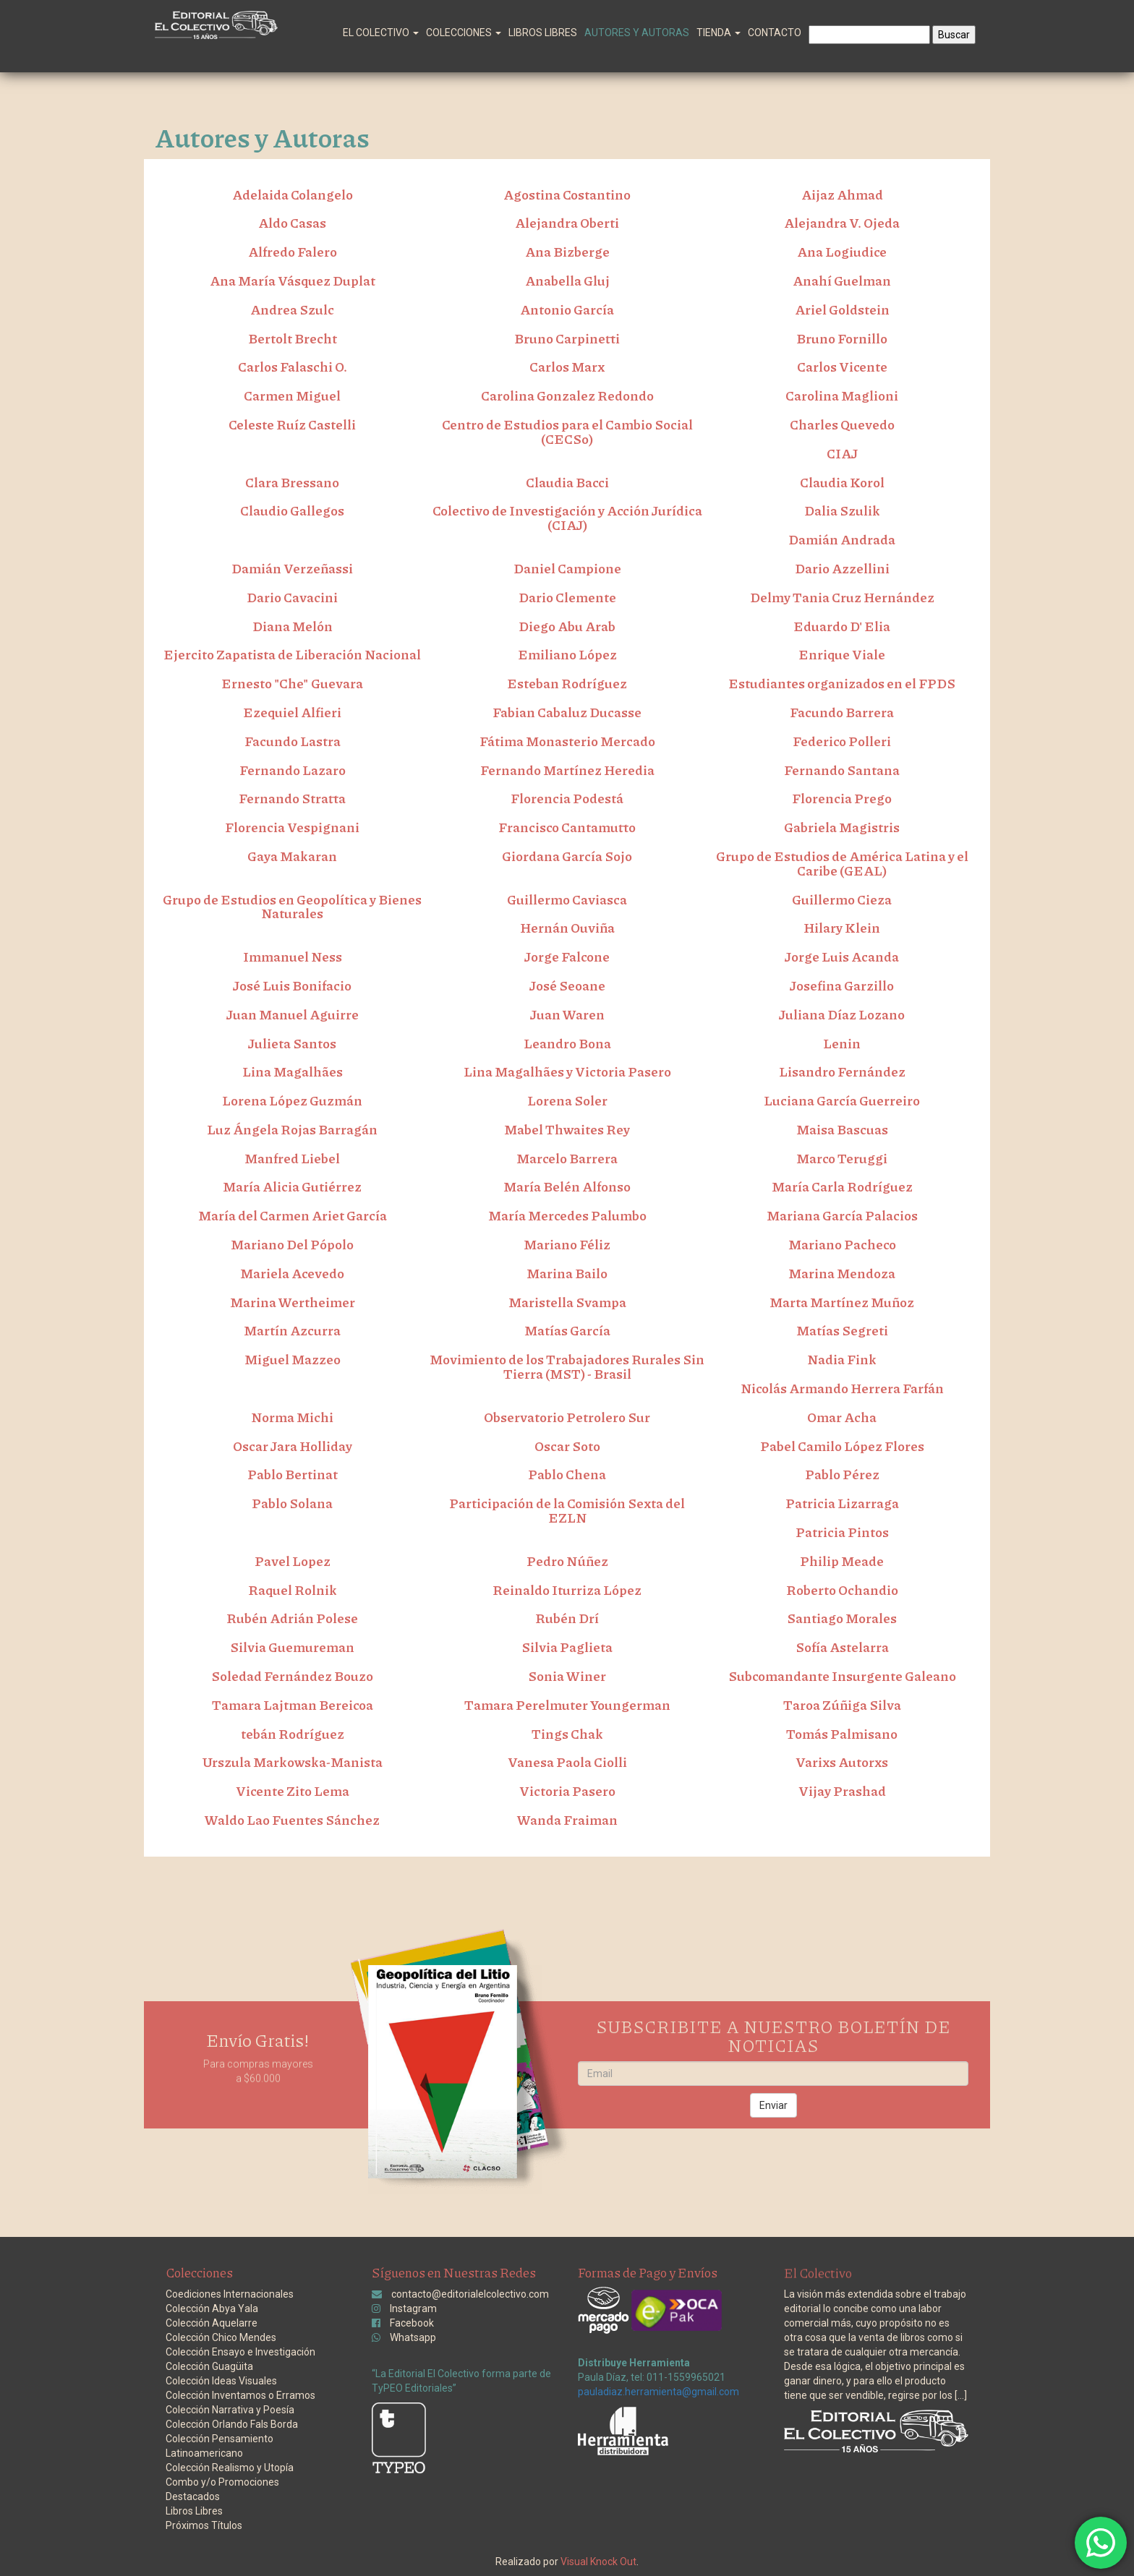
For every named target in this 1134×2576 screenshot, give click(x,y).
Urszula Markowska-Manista (292, 1762)
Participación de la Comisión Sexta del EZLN (567, 1510)
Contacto (774, 32)
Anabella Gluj (567, 280)
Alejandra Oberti (567, 222)
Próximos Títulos (204, 2525)
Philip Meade (842, 1561)
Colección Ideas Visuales (221, 2381)
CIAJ (842, 453)
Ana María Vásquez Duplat (292, 280)
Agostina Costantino (567, 194)
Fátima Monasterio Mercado (567, 741)
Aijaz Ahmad (842, 194)
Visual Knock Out (598, 2561)
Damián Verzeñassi (292, 568)
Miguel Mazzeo (292, 1359)
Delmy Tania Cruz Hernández (842, 597)
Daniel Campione (567, 568)
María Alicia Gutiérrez (292, 1186)
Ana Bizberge (567, 251)
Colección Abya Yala (212, 2308)
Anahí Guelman (842, 280)
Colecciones (463, 32)
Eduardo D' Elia (841, 626)
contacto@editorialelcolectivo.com (470, 2294)
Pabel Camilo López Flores (842, 1446)
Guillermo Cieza (842, 899)
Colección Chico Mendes (221, 2337)
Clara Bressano (292, 482)
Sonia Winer (567, 1675)
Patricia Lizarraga (842, 1503)
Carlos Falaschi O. (292, 366)
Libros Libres (542, 32)
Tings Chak (567, 1733)
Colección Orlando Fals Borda (232, 2424)
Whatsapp (413, 2337)
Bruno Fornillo (841, 338)
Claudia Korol (842, 482)
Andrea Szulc (292, 309)
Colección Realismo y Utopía (230, 2467)
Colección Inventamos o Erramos (240, 2395)
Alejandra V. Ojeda (842, 222)
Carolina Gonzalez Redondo (567, 395)
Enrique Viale (841, 654)
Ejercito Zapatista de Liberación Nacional (292, 654)
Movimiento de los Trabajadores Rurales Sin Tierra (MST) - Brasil (567, 1366)
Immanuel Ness (292, 956)
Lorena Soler (567, 1100)
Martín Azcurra (292, 1330)
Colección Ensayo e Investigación (240, 2352)
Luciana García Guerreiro (842, 1100)
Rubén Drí (567, 1618)
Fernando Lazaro (292, 770)
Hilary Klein (841, 927)
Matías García (567, 1330)
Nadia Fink (842, 1359)
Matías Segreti (842, 1330)
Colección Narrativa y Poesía (230, 2409)
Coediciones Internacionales (230, 2294)
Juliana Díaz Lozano (842, 1014)
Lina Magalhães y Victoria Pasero (567, 1071)
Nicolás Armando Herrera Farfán (842, 1388)
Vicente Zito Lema (292, 1790)
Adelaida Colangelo (292, 194)
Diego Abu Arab (567, 626)
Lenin (842, 1043)
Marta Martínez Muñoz (842, 1302)
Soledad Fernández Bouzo (292, 1675)
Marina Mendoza (841, 1273)
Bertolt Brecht (292, 338)
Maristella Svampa (567, 1302)
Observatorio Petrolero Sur (567, 1417)
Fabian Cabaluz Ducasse (567, 712)
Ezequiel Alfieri (292, 712)
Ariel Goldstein (842, 309)
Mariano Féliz (567, 1244)
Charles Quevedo (842, 424)
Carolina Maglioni (841, 395)
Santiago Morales (842, 1618)
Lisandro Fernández (842, 1071)
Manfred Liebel (292, 1158)
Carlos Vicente (842, 366)
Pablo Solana (292, 1503)
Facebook (412, 2323)
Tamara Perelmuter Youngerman (567, 1704)
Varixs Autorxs (842, 1762)
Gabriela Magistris (842, 827)
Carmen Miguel (292, 395)
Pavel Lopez (293, 1561)
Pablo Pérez (842, 1474)
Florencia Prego (842, 798)
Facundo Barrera (842, 712)
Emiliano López (567, 654)
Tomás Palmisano (842, 1733)
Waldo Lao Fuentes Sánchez (292, 1819)
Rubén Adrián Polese (292, 1618)
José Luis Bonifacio (292, 985)
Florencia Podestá (567, 798)
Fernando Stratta (292, 798)
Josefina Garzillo (842, 985)
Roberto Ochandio (842, 1589)
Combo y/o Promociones (222, 2482)
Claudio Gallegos (292, 510)
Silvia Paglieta (567, 1647)
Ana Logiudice (842, 251)
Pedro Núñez (567, 1561)
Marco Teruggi (841, 1158)
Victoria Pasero (567, 1790)
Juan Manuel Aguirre (292, 1014)
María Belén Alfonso (567, 1186)
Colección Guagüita (209, 2366)
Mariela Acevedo (292, 1273)
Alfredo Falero (292, 251)
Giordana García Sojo (567, 856)
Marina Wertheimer (292, 1302)
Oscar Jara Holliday (292, 1446)
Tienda (718, 32)
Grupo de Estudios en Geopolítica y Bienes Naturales (292, 906)
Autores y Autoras (636, 32)
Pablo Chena (567, 1474)
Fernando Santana (842, 770)
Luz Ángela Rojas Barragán (292, 1129)
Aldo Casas (292, 222)
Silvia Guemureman (292, 1647)
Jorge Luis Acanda (842, 956)
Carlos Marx (567, 366)
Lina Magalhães (292, 1071)
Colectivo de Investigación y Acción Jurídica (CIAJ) (567, 517)
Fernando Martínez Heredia (567, 770)
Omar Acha (842, 1417)
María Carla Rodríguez (842, 1186)
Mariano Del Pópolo (292, 1244)
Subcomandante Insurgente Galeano (842, 1675)
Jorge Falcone (567, 956)
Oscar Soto (567, 1446)
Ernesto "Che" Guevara (292, 683)
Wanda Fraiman (567, 1819)
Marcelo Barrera (567, 1158)
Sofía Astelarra (842, 1647)
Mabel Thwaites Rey (567, 1129)
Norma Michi (292, 1417)
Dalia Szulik (842, 510)
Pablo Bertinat (292, 1474)
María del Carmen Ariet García (292, 1215)
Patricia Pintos (842, 1532)
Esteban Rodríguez (567, 683)
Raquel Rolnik (292, 1589)
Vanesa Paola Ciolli (567, 1762)
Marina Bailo (567, 1273)
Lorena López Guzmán (292, 1100)
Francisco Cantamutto (567, 827)
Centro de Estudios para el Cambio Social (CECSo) (567, 431)
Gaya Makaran (292, 856)
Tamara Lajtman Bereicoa (292, 1704)
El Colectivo (381, 32)
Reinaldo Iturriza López (567, 1589)
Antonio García (567, 309)
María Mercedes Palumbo (567, 1215)
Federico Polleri (842, 741)
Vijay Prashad (842, 1790)
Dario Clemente (567, 597)
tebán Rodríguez (292, 1733)
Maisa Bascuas (842, 1129)
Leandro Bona (567, 1043)
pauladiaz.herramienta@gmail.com (658, 2391)
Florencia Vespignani (292, 827)
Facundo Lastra (292, 741)
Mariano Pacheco (842, 1244)
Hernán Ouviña (567, 927)
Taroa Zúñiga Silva (842, 1704)
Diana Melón (292, 626)
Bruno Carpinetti (567, 338)
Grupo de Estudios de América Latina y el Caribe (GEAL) (842, 863)
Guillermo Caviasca (567, 899)
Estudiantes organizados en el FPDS (841, 683)
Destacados (193, 2496)
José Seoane (567, 985)
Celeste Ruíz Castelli (292, 424)
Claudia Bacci (567, 482)
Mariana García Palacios (842, 1215)
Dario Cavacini (292, 597)
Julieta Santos (292, 1043)
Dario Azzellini (842, 568)
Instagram (413, 2308)
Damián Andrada (841, 539)
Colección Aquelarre (211, 2323)
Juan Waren (567, 1014)
